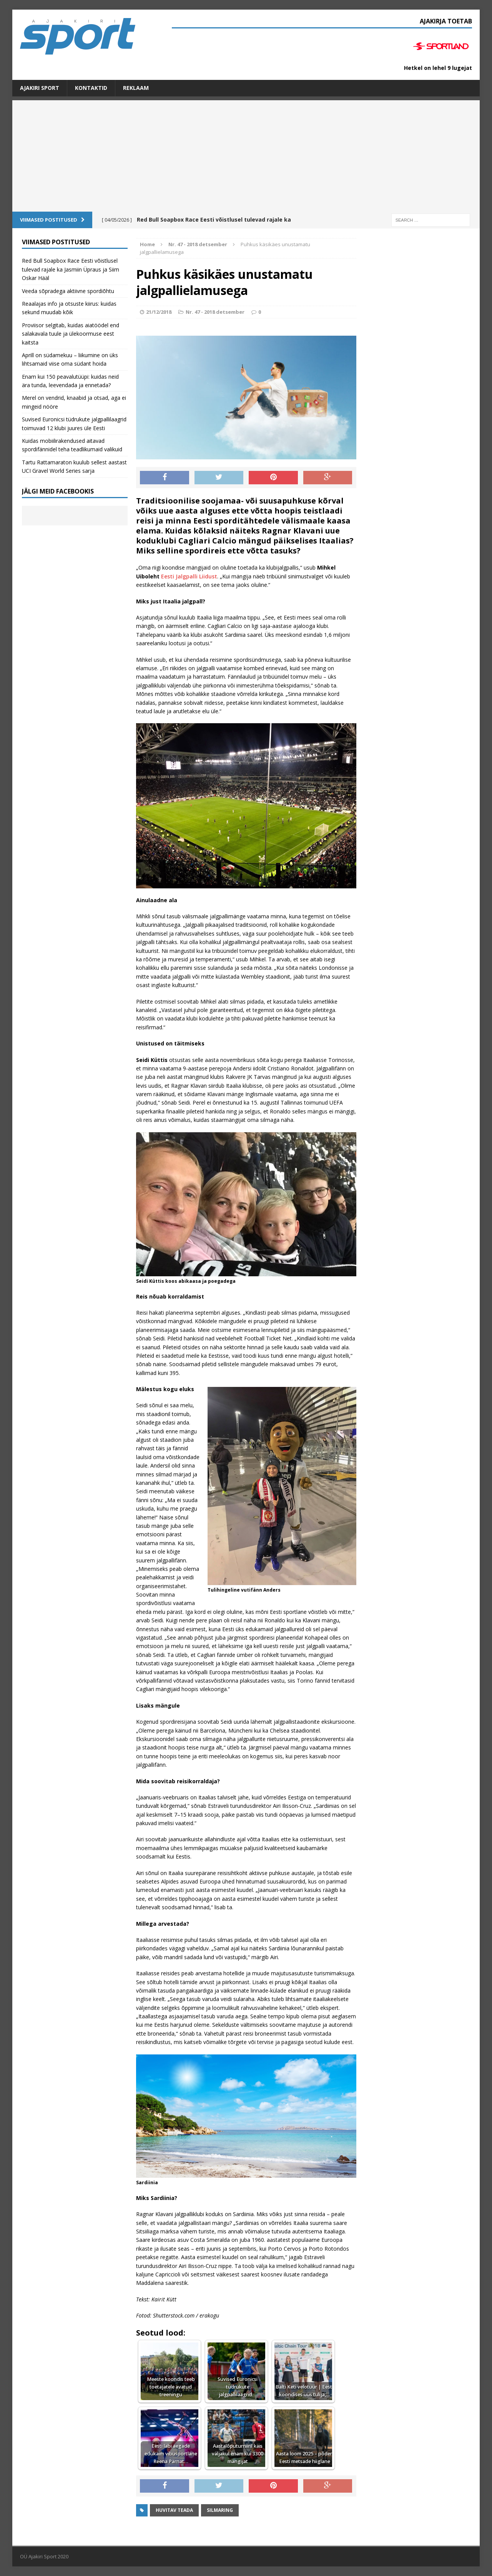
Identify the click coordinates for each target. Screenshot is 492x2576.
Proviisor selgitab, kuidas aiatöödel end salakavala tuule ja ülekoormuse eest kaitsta (70, 333)
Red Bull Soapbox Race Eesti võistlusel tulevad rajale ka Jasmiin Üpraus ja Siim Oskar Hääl (70, 269)
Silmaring (220, 2510)
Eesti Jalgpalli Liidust (189, 576)
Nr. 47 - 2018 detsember (215, 311)
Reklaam (136, 87)
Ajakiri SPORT (39, 87)
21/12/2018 (158, 311)
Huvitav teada (174, 2510)
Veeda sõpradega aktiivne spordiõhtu (68, 291)
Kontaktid (91, 87)
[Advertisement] (246, 154)
